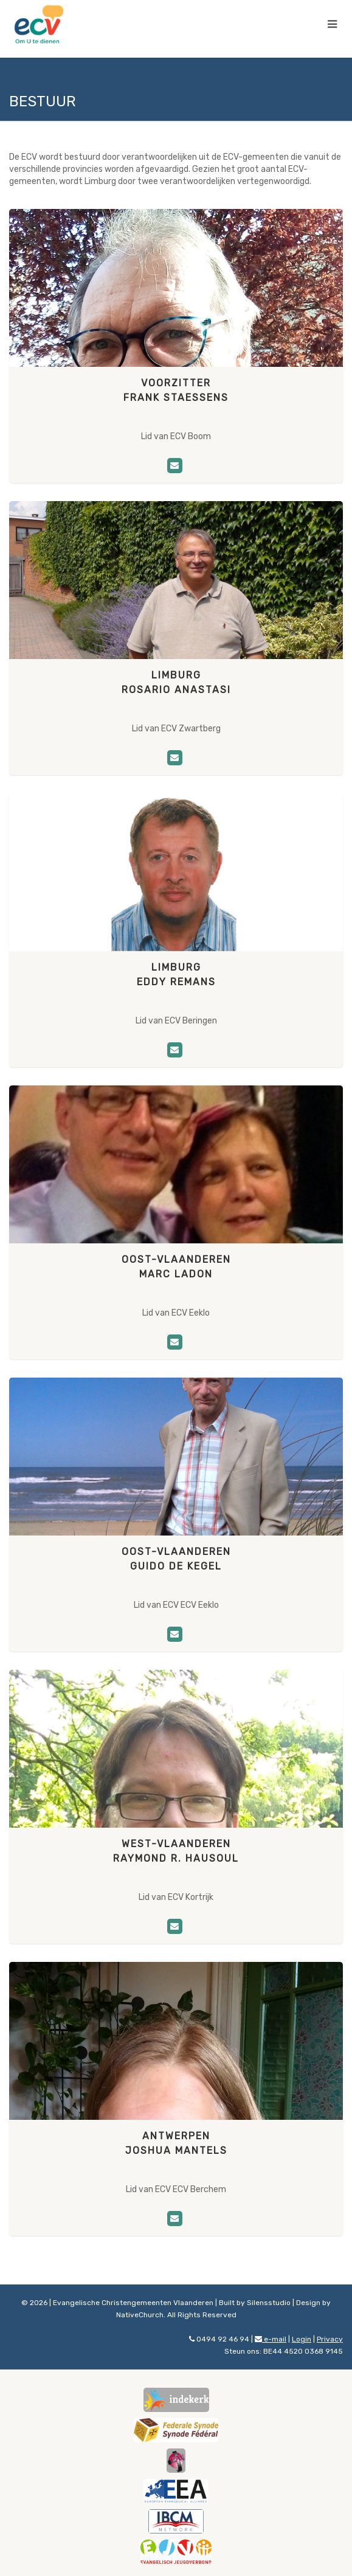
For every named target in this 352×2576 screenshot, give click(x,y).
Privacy (330, 2339)
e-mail (270, 2339)
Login (301, 2339)
